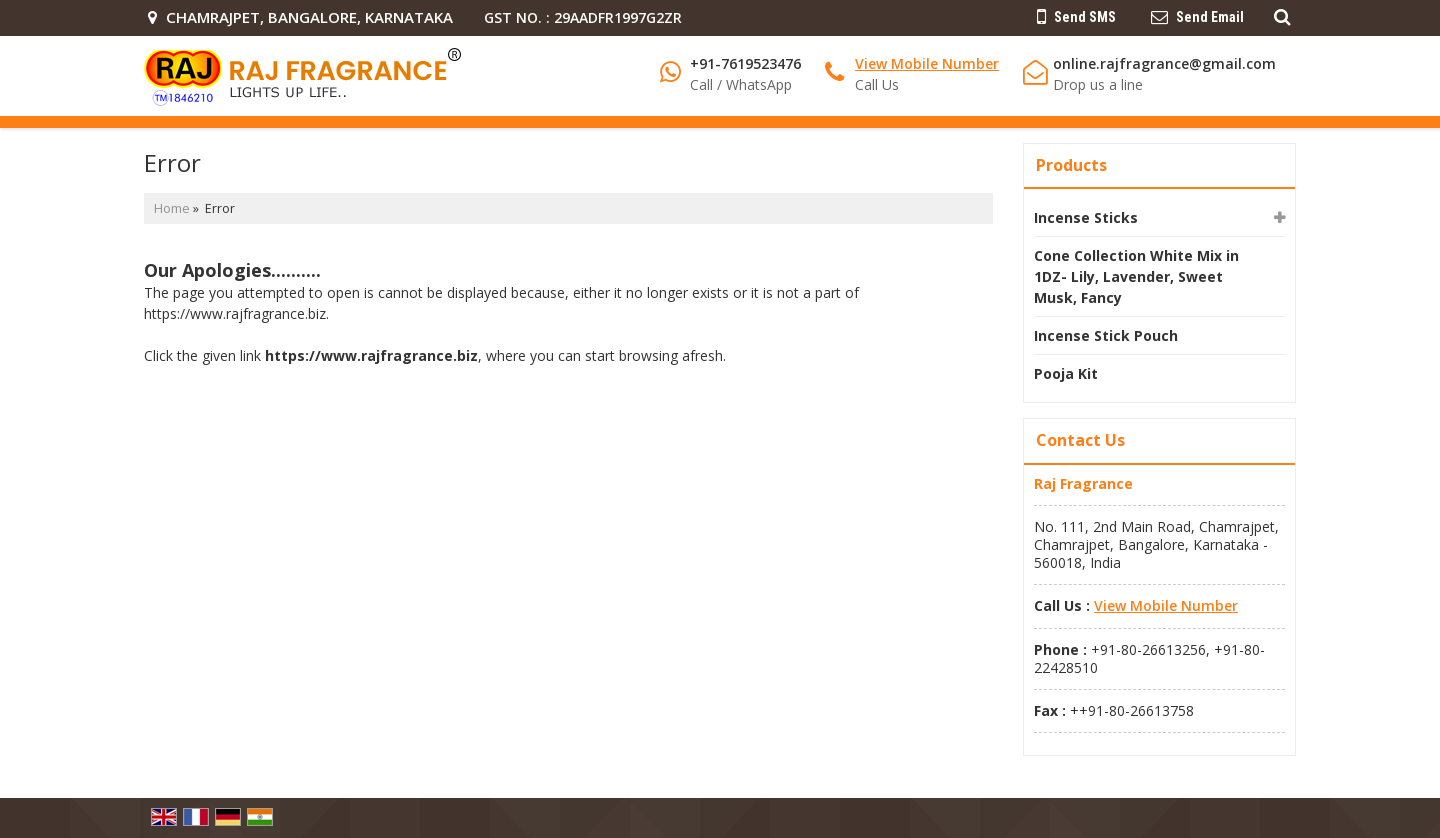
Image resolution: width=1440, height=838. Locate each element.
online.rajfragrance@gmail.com (1164, 63)
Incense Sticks (1086, 217)
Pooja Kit (1066, 373)
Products (1071, 165)
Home (172, 208)
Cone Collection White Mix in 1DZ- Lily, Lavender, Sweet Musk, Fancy (1136, 276)
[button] (927, 63)
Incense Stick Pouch (1106, 335)
